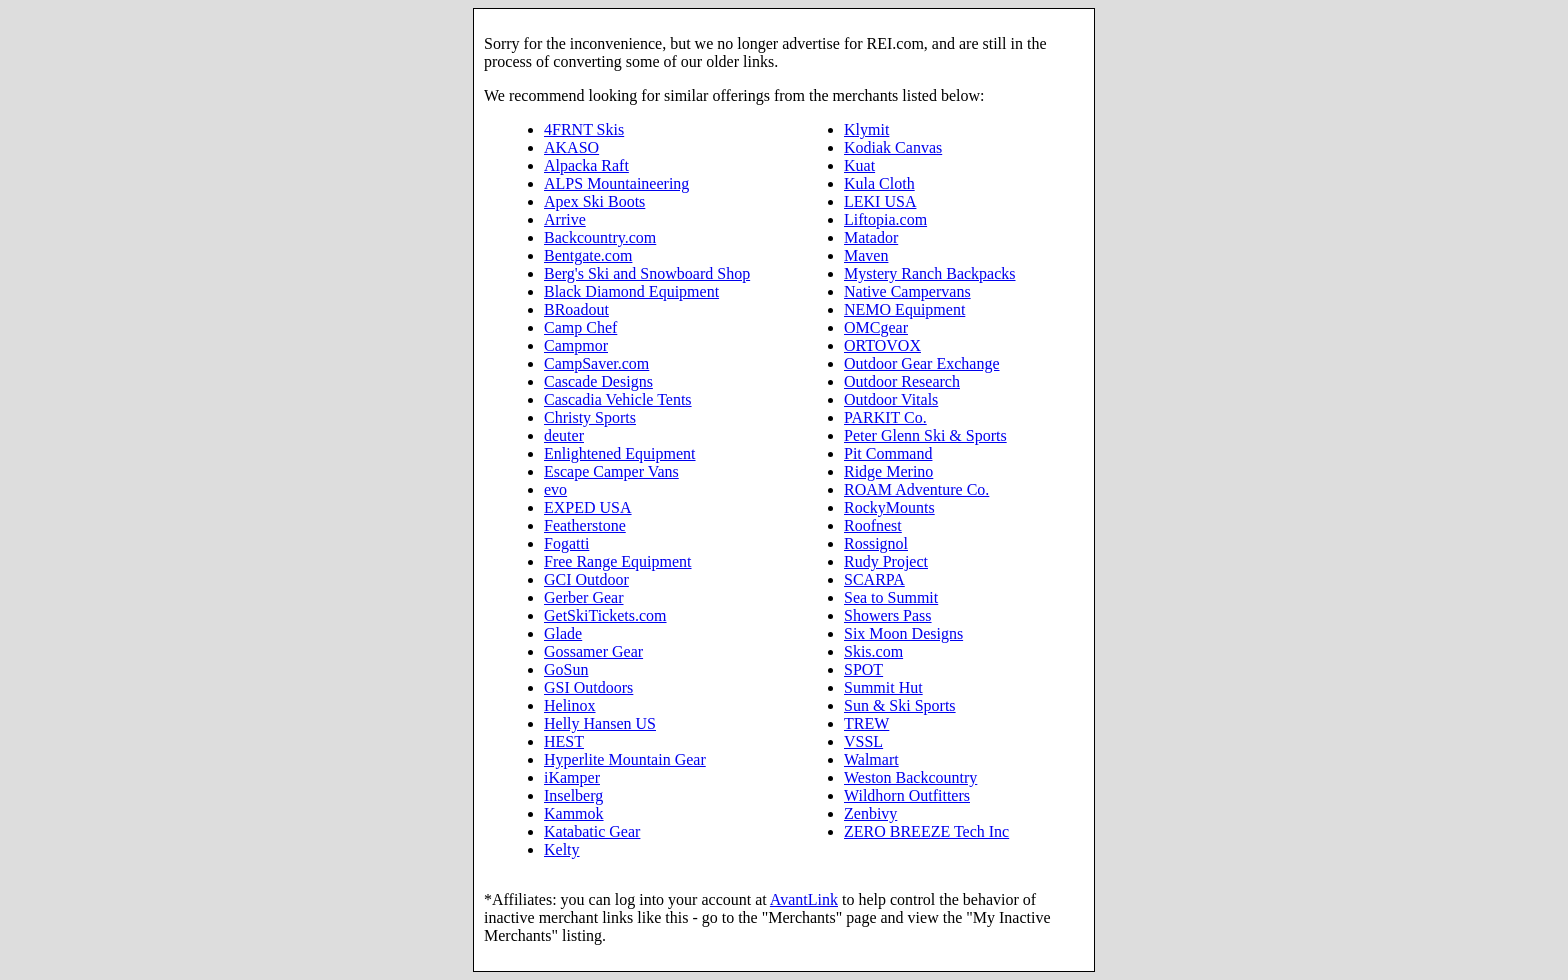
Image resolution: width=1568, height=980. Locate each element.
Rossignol (876, 543)
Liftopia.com (885, 219)
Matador (871, 237)
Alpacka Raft (586, 165)
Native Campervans (907, 291)
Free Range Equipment (618, 561)
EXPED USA (588, 507)
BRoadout (576, 309)
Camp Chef (580, 327)
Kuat (859, 165)
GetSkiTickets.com (605, 615)
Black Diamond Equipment (631, 291)
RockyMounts (889, 507)
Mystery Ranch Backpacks (930, 273)
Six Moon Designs (903, 633)
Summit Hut (883, 687)
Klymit (866, 129)
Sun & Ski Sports (900, 705)
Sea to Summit (891, 597)
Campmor (576, 345)
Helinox (570, 705)
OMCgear (876, 327)
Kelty (562, 849)
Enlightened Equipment (620, 453)
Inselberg (573, 795)
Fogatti (566, 543)
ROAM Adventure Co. (916, 489)
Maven (866, 255)
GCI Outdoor (586, 579)
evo (555, 489)
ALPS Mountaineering (616, 183)
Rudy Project (886, 561)
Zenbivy (870, 813)
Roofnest (873, 525)
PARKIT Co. (885, 417)
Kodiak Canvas (893, 147)
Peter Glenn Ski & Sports (925, 435)
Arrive (565, 219)
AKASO (571, 147)
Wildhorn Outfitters (907, 795)
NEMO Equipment (904, 309)
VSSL (863, 741)
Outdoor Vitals (891, 399)
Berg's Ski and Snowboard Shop (647, 273)
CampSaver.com (596, 363)
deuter (564, 435)
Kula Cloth (879, 183)
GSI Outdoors (588, 687)
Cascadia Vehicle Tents (618, 399)
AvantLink (804, 899)
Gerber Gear (584, 597)
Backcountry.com (600, 237)
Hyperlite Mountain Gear (625, 759)
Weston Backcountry (910, 777)
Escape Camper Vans (611, 471)
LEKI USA (880, 201)
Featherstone (585, 525)
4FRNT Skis (584, 129)
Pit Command (888, 453)
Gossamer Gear (593, 651)
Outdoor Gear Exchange (922, 363)
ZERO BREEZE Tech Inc (926, 831)
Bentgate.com (588, 255)
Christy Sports (590, 417)
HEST (564, 741)
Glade (563, 633)
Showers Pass (888, 615)
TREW (866, 723)
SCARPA (874, 579)
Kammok (574, 813)
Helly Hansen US (600, 723)
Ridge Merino (888, 471)
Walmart (871, 759)
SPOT (863, 669)
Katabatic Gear (592, 831)
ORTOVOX (882, 345)
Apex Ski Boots (594, 201)
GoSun (566, 669)
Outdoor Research (902, 381)
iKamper (572, 777)
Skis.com (873, 651)
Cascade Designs (598, 381)
